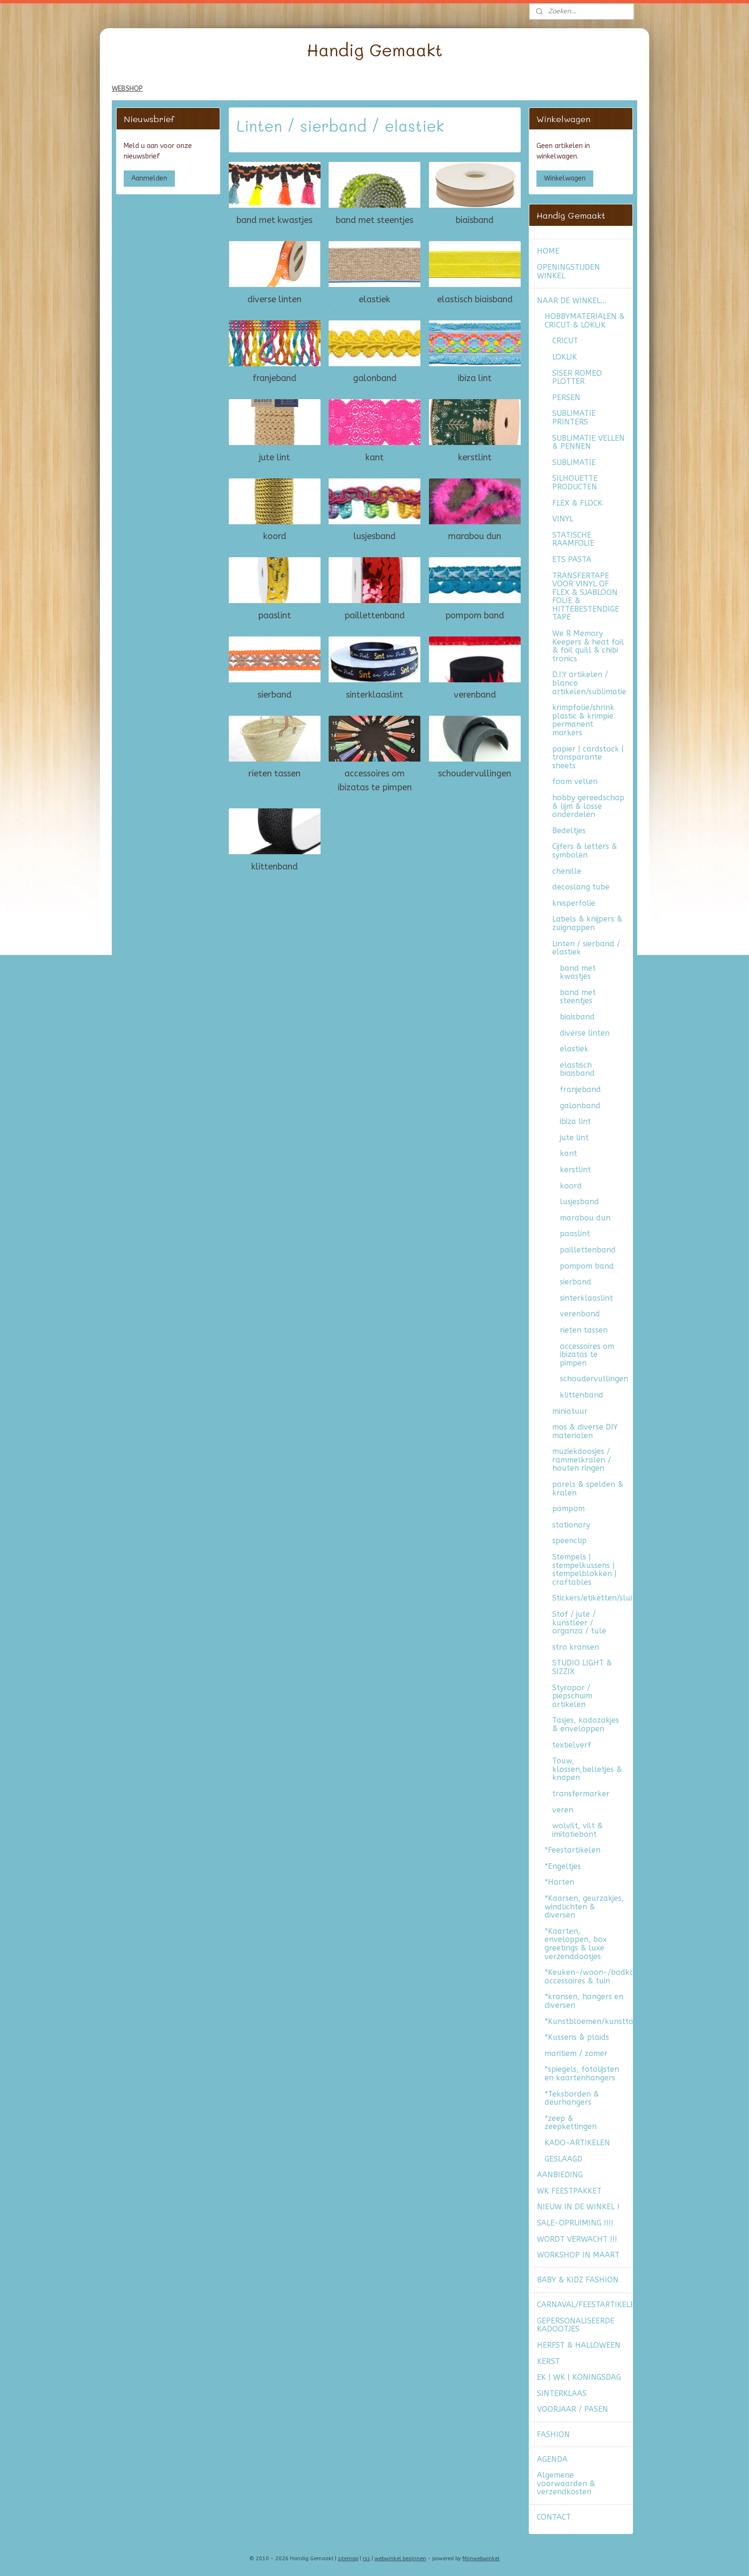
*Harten (559, 1882)
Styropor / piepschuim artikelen (572, 1696)
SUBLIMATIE (574, 462)
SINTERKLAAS (562, 2393)
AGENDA (552, 2459)
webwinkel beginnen (400, 2558)
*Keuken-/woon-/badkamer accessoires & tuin (588, 1976)
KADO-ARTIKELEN (577, 2142)
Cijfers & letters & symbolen (584, 850)
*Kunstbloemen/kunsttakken (588, 2021)
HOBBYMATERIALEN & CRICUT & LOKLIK (585, 320)
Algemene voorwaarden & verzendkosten (566, 2483)
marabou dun (474, 536)
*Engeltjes (563, 1866)
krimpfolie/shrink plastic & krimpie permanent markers (583, 720)
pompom (568, 1508)
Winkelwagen (565, 178)
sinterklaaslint (374, 694)
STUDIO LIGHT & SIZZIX (582, 1667)
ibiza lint (475, 378)
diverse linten (274, 299)
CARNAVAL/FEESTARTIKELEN (584, 2304)
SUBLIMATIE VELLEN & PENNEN (588, 442)
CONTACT (554, 2517)
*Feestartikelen (572, 1850)
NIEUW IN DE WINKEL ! (578, 2206)
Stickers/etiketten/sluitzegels (592, 1597)
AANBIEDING (560, 2174)
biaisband (474, 220)
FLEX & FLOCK (577, 503)
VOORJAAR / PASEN (572, 2409)
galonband (374, 378)
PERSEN (566, 397)
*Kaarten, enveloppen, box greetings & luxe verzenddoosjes (576, 1944)
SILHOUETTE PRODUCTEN (575, 482)
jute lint (274, 457)
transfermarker (581, 1793)
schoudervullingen (474, 773)
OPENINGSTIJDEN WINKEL (568, 271)
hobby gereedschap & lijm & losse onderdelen (588, 806)
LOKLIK (564, 356)
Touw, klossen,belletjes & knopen (587, 1769)
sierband (274, 694)
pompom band (474, 615)
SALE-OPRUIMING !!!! (575, 2222)
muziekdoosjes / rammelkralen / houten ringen (581, 1460)
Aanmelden (149, 178)
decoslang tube (581, 886)
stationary (571, 1524)
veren (562, 1809)
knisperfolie (573, 903)
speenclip (569, 1540)
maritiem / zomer (576, 2053)
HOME (548, 250)
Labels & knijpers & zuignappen (587, 923)
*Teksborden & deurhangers (572, 2098)
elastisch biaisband (474, 299)
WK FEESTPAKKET (569, 2190)
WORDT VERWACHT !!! (577, 2239)
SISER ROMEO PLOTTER (577, 377)
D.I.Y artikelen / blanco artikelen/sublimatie (589, 683)
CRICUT (565, 340)
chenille (566, 871)
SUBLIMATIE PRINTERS (574, 417)
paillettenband (374, 615)
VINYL (562, 518)
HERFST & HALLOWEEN (579, 2345)
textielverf (571, 1744)
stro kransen (575, 1647)
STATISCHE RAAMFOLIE (573, 539)
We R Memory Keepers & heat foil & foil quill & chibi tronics (588, 646)
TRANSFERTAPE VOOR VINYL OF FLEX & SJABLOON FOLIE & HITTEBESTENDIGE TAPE (585, 596)
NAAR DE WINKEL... (571, 300)
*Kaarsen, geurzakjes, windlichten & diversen (584, 1906)
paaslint (274, 615)
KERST (548, 2361)
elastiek (374, 299)
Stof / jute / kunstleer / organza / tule (579, 1622)
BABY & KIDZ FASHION (578, 2279)
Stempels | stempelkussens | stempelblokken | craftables (584, 1569)
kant (374, 457)
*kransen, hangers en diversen (584, 2001)
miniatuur (570, 1411)
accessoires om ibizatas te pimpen (374, 780)
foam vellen (575, 781)
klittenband (274, 866)
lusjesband (374, 536)
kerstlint (474, 457)
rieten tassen (274, 773)
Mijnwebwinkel (481, 2558)
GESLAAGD (563, 2158)
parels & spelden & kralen (587, 1488)
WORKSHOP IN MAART (578, 2254)
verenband (474, 694)
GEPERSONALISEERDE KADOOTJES (575, 2325)
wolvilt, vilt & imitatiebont (577, 1830)
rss (366, 2558)
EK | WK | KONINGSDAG (579, 2377)
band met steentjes (374, 220)
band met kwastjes (274, 220)
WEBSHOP (127, 89)
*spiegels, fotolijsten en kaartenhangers (582, 2073)
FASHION (553, 2434)
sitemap (348, 2558)
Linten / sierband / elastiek (586, 948)
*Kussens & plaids (577, 2037)
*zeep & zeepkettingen (571, 2122)
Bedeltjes (569, 830)
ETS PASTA (571, 559)
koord (274, 536)
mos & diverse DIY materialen (585, 1431)
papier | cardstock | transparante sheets (588, 757)
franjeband (274, 378)
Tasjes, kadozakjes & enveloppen (585, 1724)
